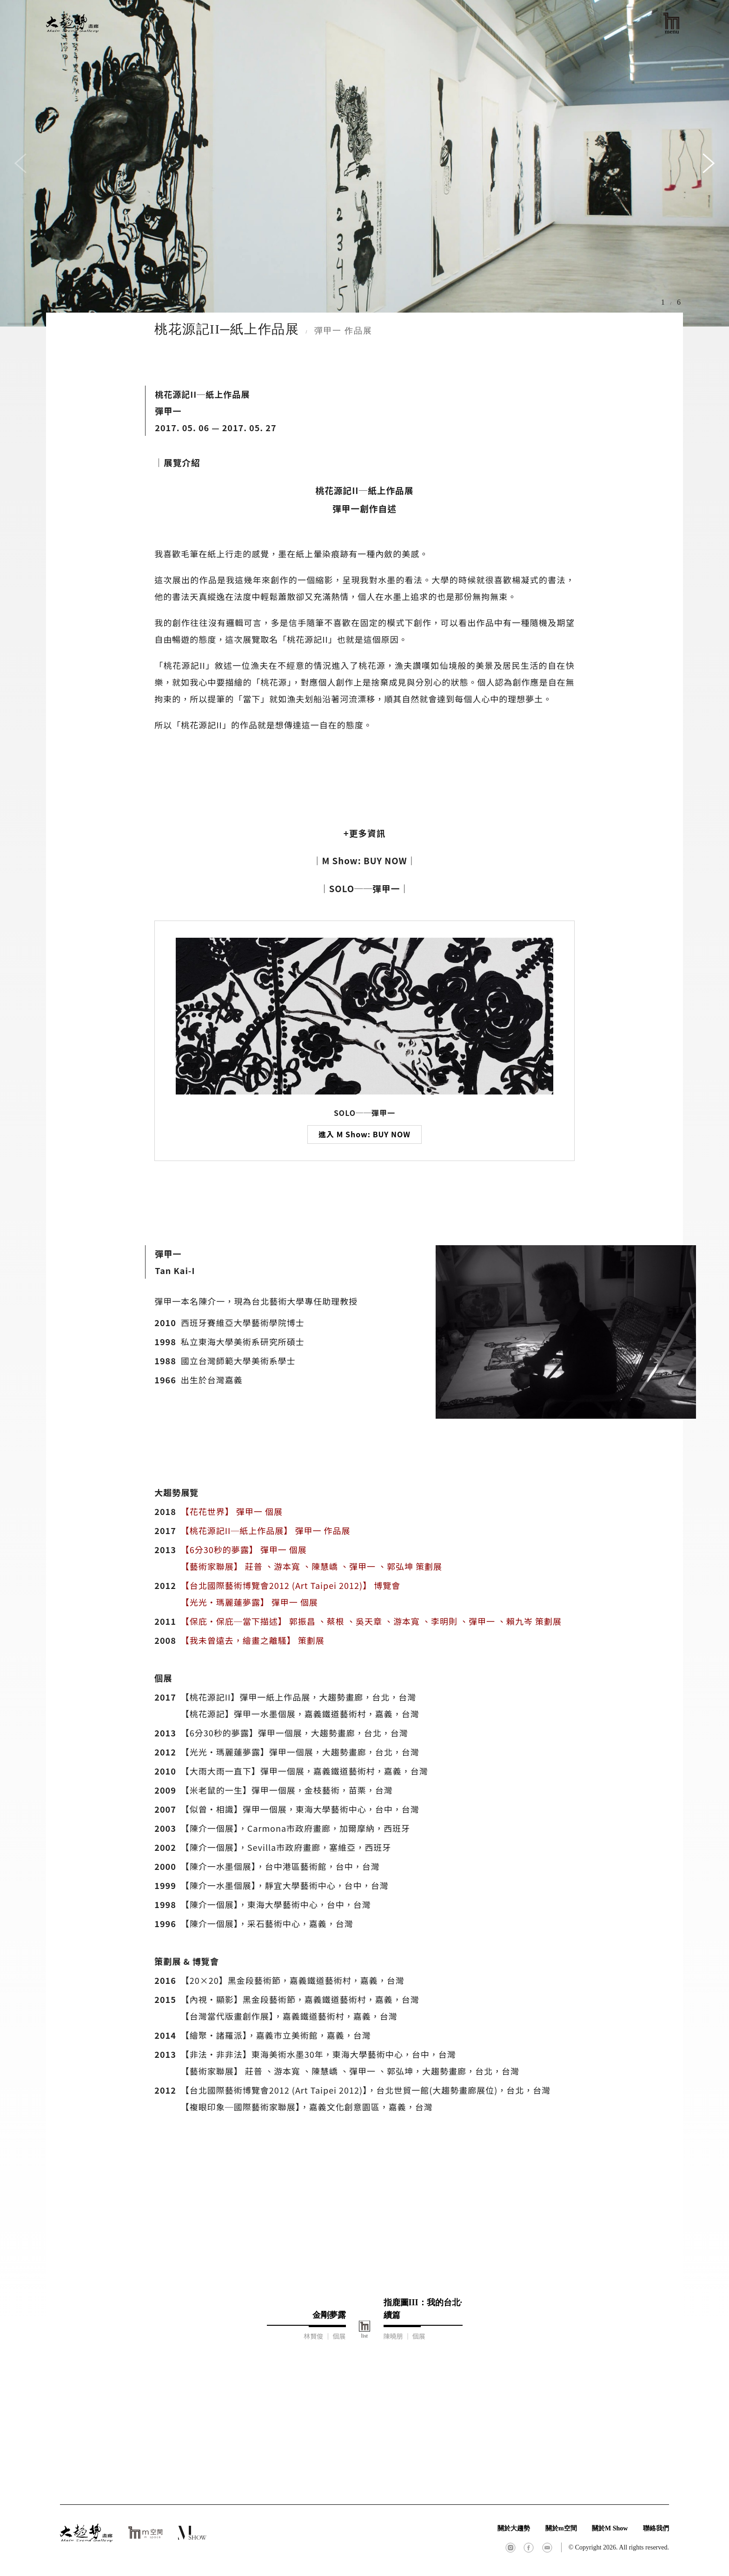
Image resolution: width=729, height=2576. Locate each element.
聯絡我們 (656, 2528)
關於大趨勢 (513, 2528)
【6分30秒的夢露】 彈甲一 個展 (244, 1549)
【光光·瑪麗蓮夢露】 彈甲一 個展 (249, 1602)
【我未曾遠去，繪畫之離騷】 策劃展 (253, 1640)
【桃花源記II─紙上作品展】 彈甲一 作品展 (266, 1530)
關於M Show (610, 2528)
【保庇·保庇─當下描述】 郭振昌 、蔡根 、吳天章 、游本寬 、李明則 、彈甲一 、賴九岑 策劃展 (371, 1621)
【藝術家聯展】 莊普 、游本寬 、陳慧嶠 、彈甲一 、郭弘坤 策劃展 (311, 1566)
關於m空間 (561, 2528)
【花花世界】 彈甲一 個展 (232, 1511)
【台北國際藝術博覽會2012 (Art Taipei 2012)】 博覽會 (290, 1585)
